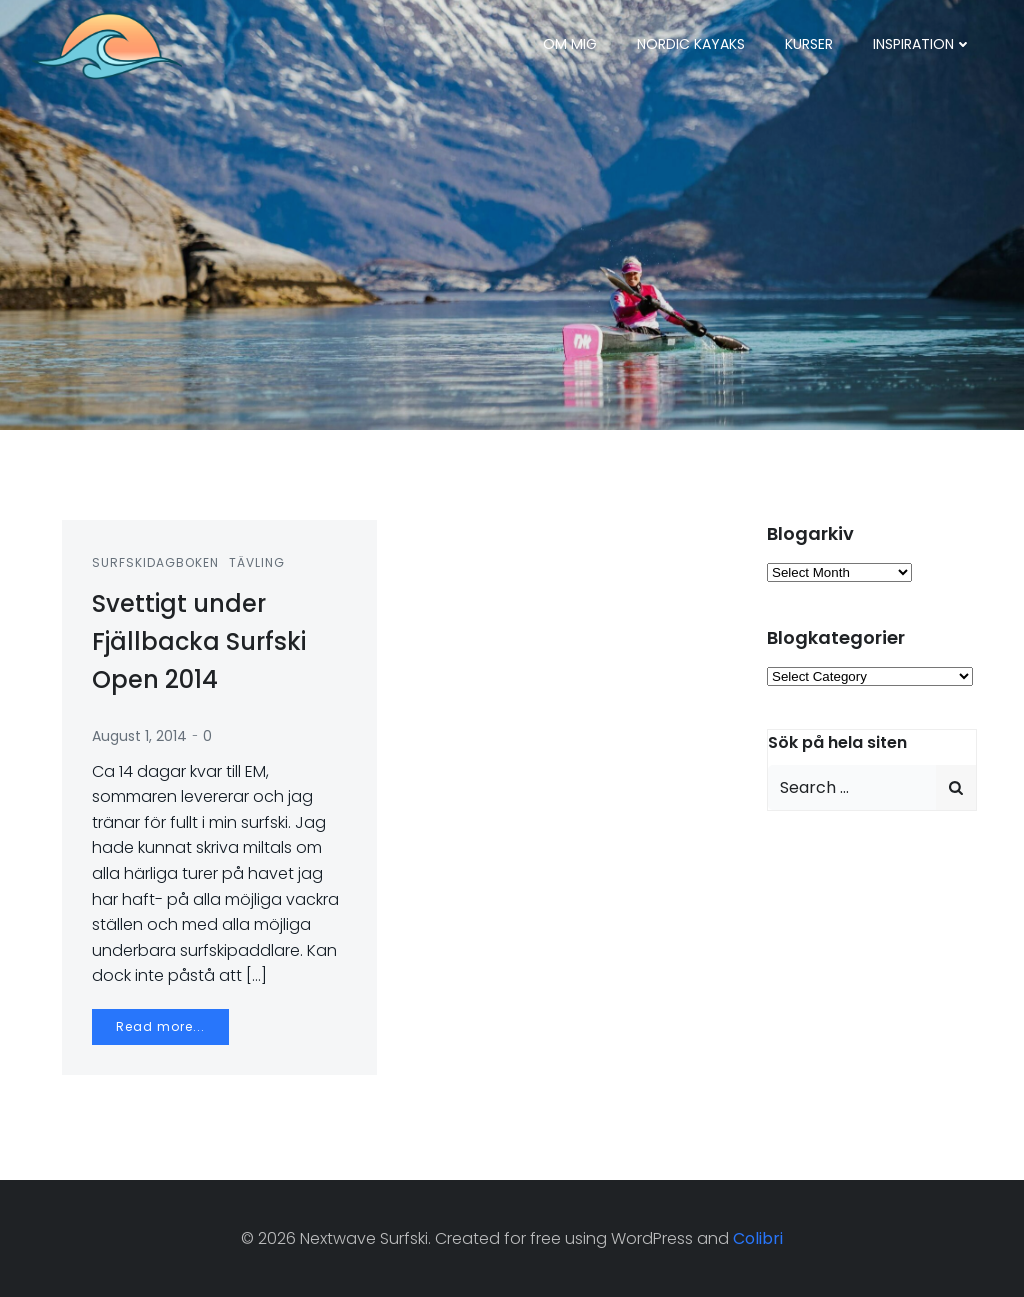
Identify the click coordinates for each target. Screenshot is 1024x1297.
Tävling (257, 562)
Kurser (809, 44)
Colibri (758, 1238)
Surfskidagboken (155, 562)
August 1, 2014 (139, 736)
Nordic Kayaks (691, 44)
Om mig (570, 44)
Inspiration (922, 44)
